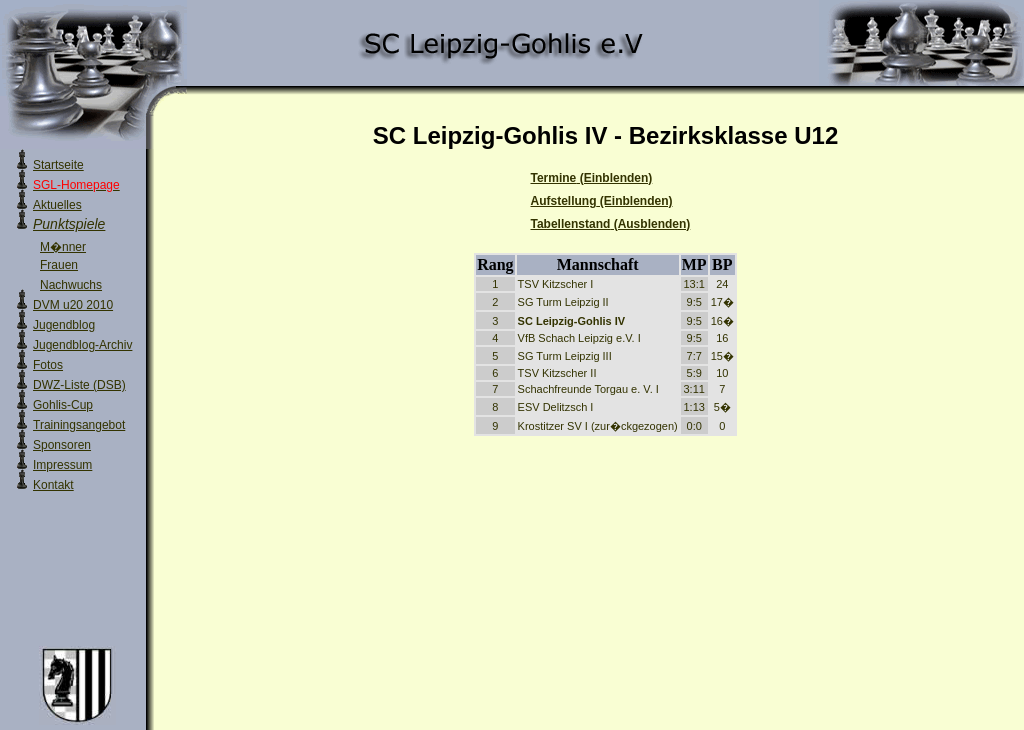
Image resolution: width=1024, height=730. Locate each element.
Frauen (59, 265)
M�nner (63, 247)
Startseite (58, 165)
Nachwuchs (71, 285)
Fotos (48, 365)
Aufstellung (602, 201)
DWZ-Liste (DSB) (79, 385)
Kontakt (53, 485)
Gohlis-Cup (63, 405)
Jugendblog (64, 325)
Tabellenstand (611, 224)
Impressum (62, 465)
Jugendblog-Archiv (82, 345)
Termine (592, 178)
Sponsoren (62, 445)
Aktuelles (57, 205)
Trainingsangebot (79, 425)
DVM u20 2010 (73, 305)
